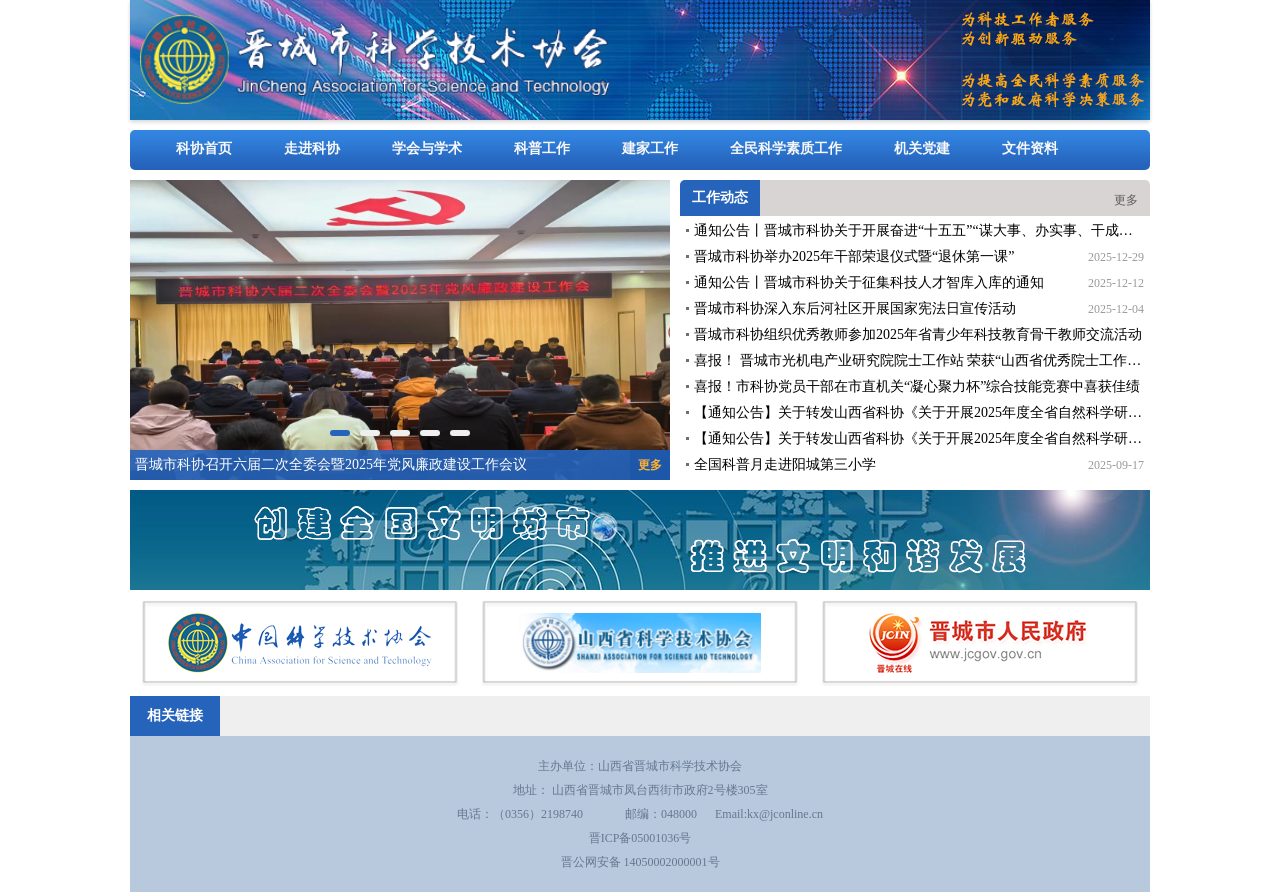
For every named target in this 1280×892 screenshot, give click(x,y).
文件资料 (1030, 148)
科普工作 (542, 148)
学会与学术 (427, 148)
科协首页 (204, 148)
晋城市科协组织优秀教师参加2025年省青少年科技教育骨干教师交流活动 (918, 334)
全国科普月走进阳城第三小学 (785, 464)
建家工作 (650, 148)
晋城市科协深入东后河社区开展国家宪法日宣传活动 (855, 308)
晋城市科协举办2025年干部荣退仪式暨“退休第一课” (854, 256)
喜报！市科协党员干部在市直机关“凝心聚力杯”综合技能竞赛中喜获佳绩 (917, 386)
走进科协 (312, 148)
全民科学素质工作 (786, 148)
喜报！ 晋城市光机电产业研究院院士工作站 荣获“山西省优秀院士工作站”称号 (934, 360)
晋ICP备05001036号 (640, 838)
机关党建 (922, 148)
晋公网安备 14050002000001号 (640, 862)
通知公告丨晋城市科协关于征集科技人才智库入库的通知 (869, 282)
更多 (1126, 200)
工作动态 (720, 197)
